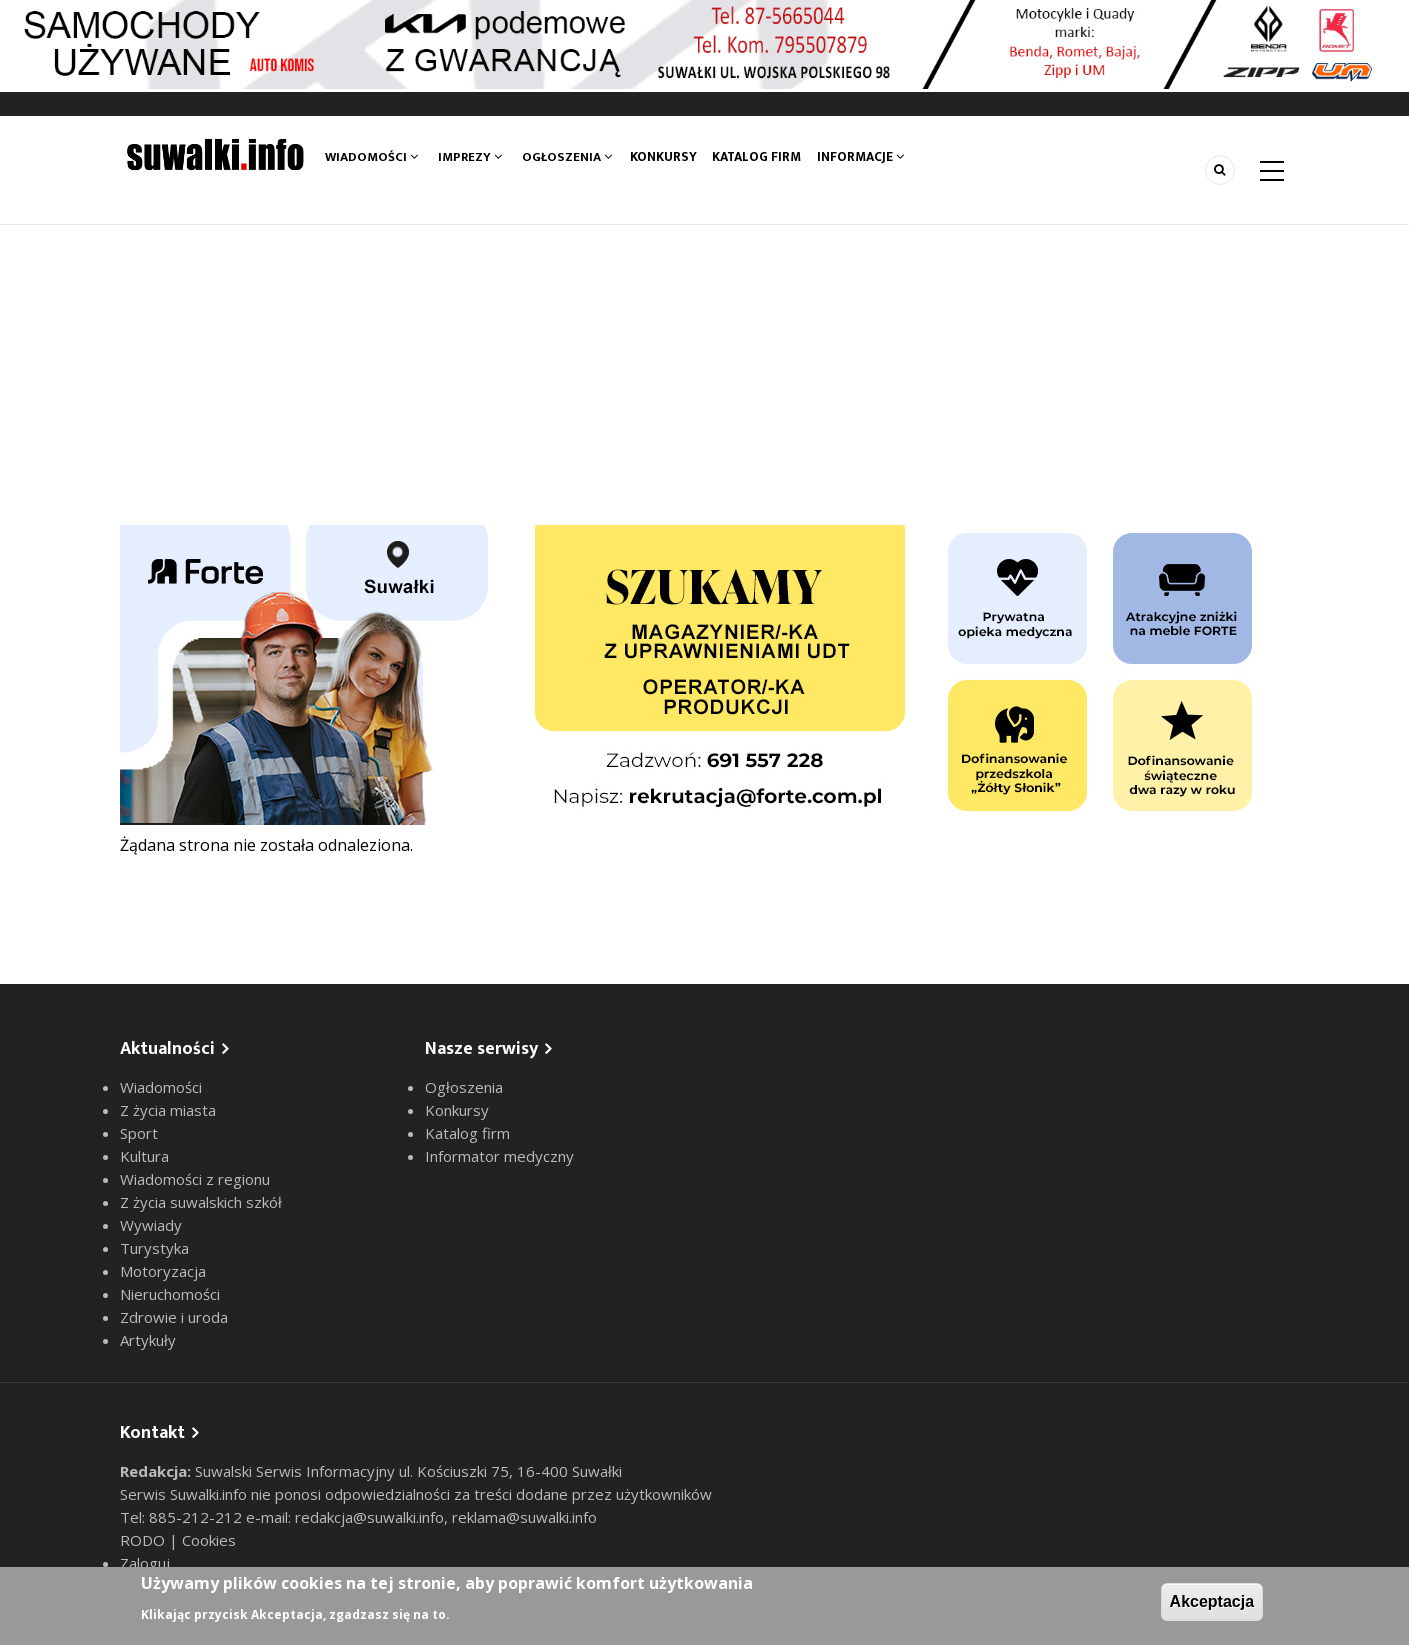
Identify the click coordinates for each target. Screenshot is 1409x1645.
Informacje (868, 157)
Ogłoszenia (567, 157)
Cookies (209, 1540)
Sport (139, 1133)
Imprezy (470, 157)
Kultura (144, 1156)
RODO (144, 1540)
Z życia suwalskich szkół (201, 1202)
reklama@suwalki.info (524, 1517)
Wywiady (151, 1225)
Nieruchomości (170, 1294)
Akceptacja (1212, 1601)
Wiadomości (371, 157)
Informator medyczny (499, 1156)
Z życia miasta (168, 1110)
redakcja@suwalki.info (369, 1517)
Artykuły (148, 1340)
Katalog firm (761, 157)
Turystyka (154, 1248)
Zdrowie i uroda (174, 1317)
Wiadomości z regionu (195, 1179)
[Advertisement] (705, 375)
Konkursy (665, 157)
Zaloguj (145, 1563)
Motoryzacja (163, 1271)
